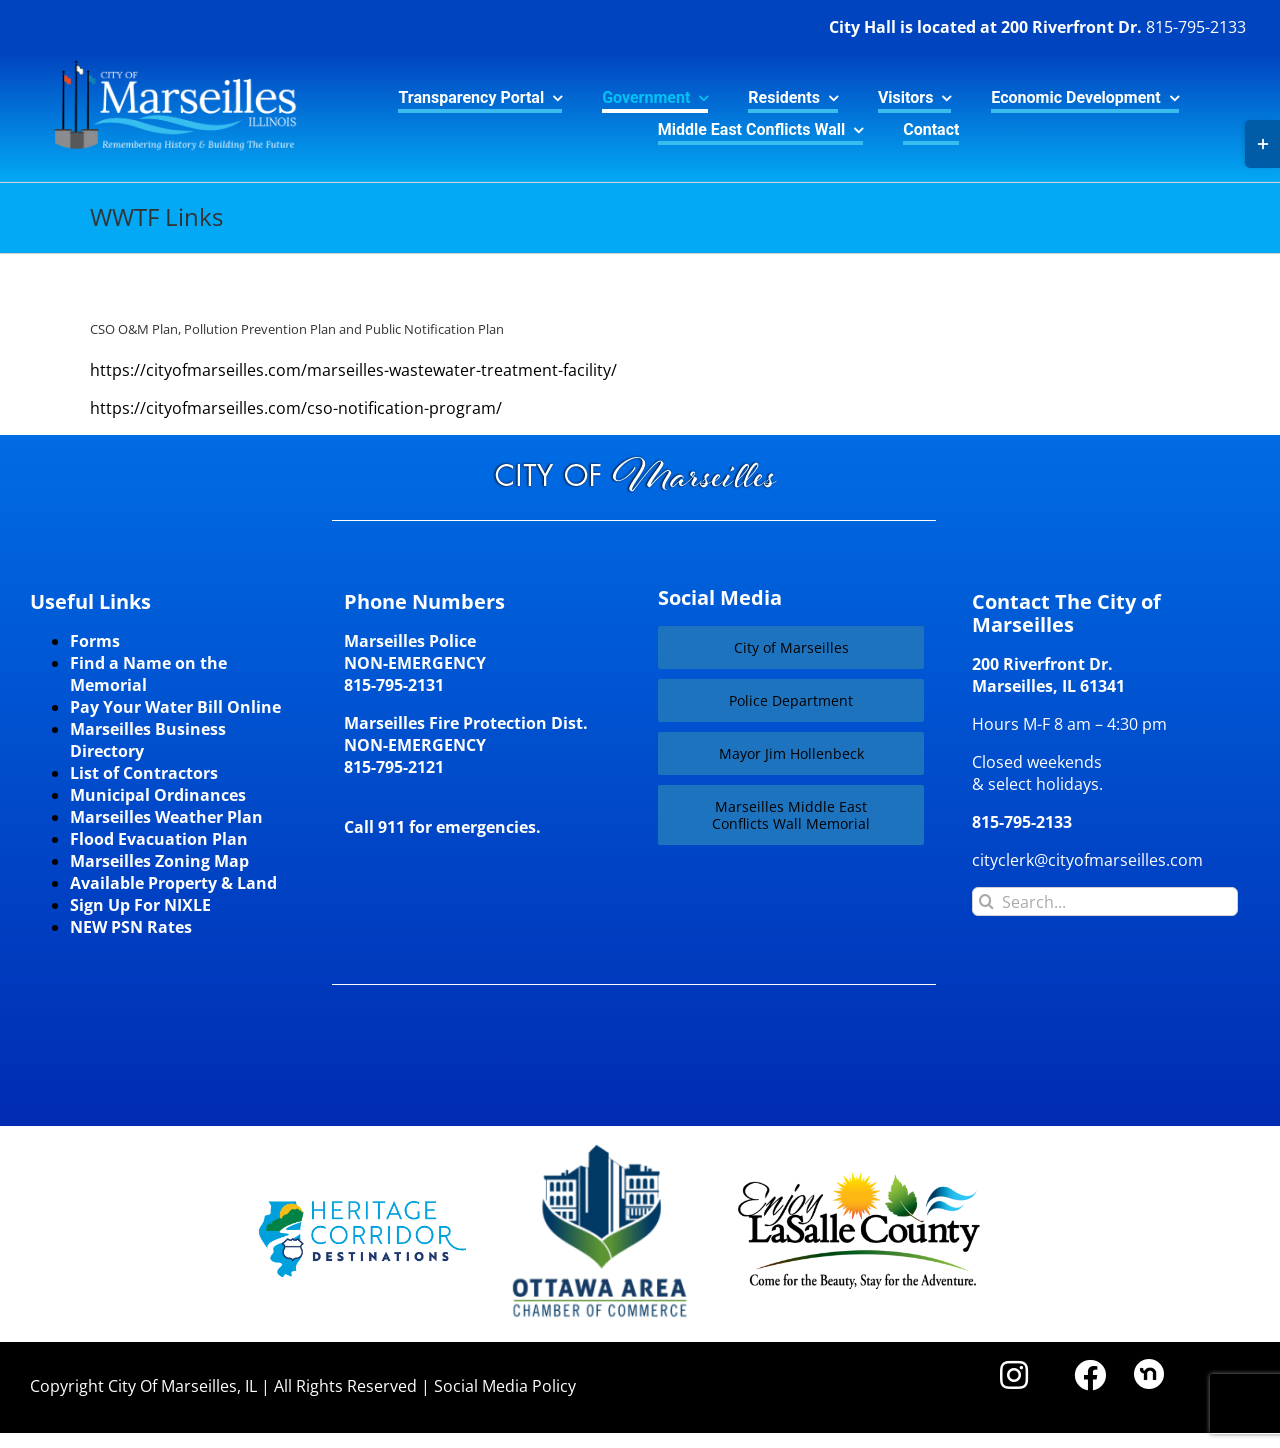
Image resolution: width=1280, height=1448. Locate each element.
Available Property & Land (173, 883)
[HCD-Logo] (362, 1209)
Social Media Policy (505, 1386)
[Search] (986, 901)
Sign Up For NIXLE (140, 905)
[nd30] (1149, 1367)
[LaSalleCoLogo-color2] (859, 1179)
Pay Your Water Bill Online (175, 707)
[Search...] (1105, 901)
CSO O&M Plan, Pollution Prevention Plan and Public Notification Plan (297, 329)
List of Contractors (144, 773)
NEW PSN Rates (131, 927)
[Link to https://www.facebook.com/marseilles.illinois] (1090, 1375)
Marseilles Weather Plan (166, 817)
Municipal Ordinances (158, 795)
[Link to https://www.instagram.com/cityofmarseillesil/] (1014, 1375)
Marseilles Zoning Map (159, 861)
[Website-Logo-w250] (601, 1145)
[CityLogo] (164, 62)
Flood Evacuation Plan (159, 839)
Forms (95, 641)
